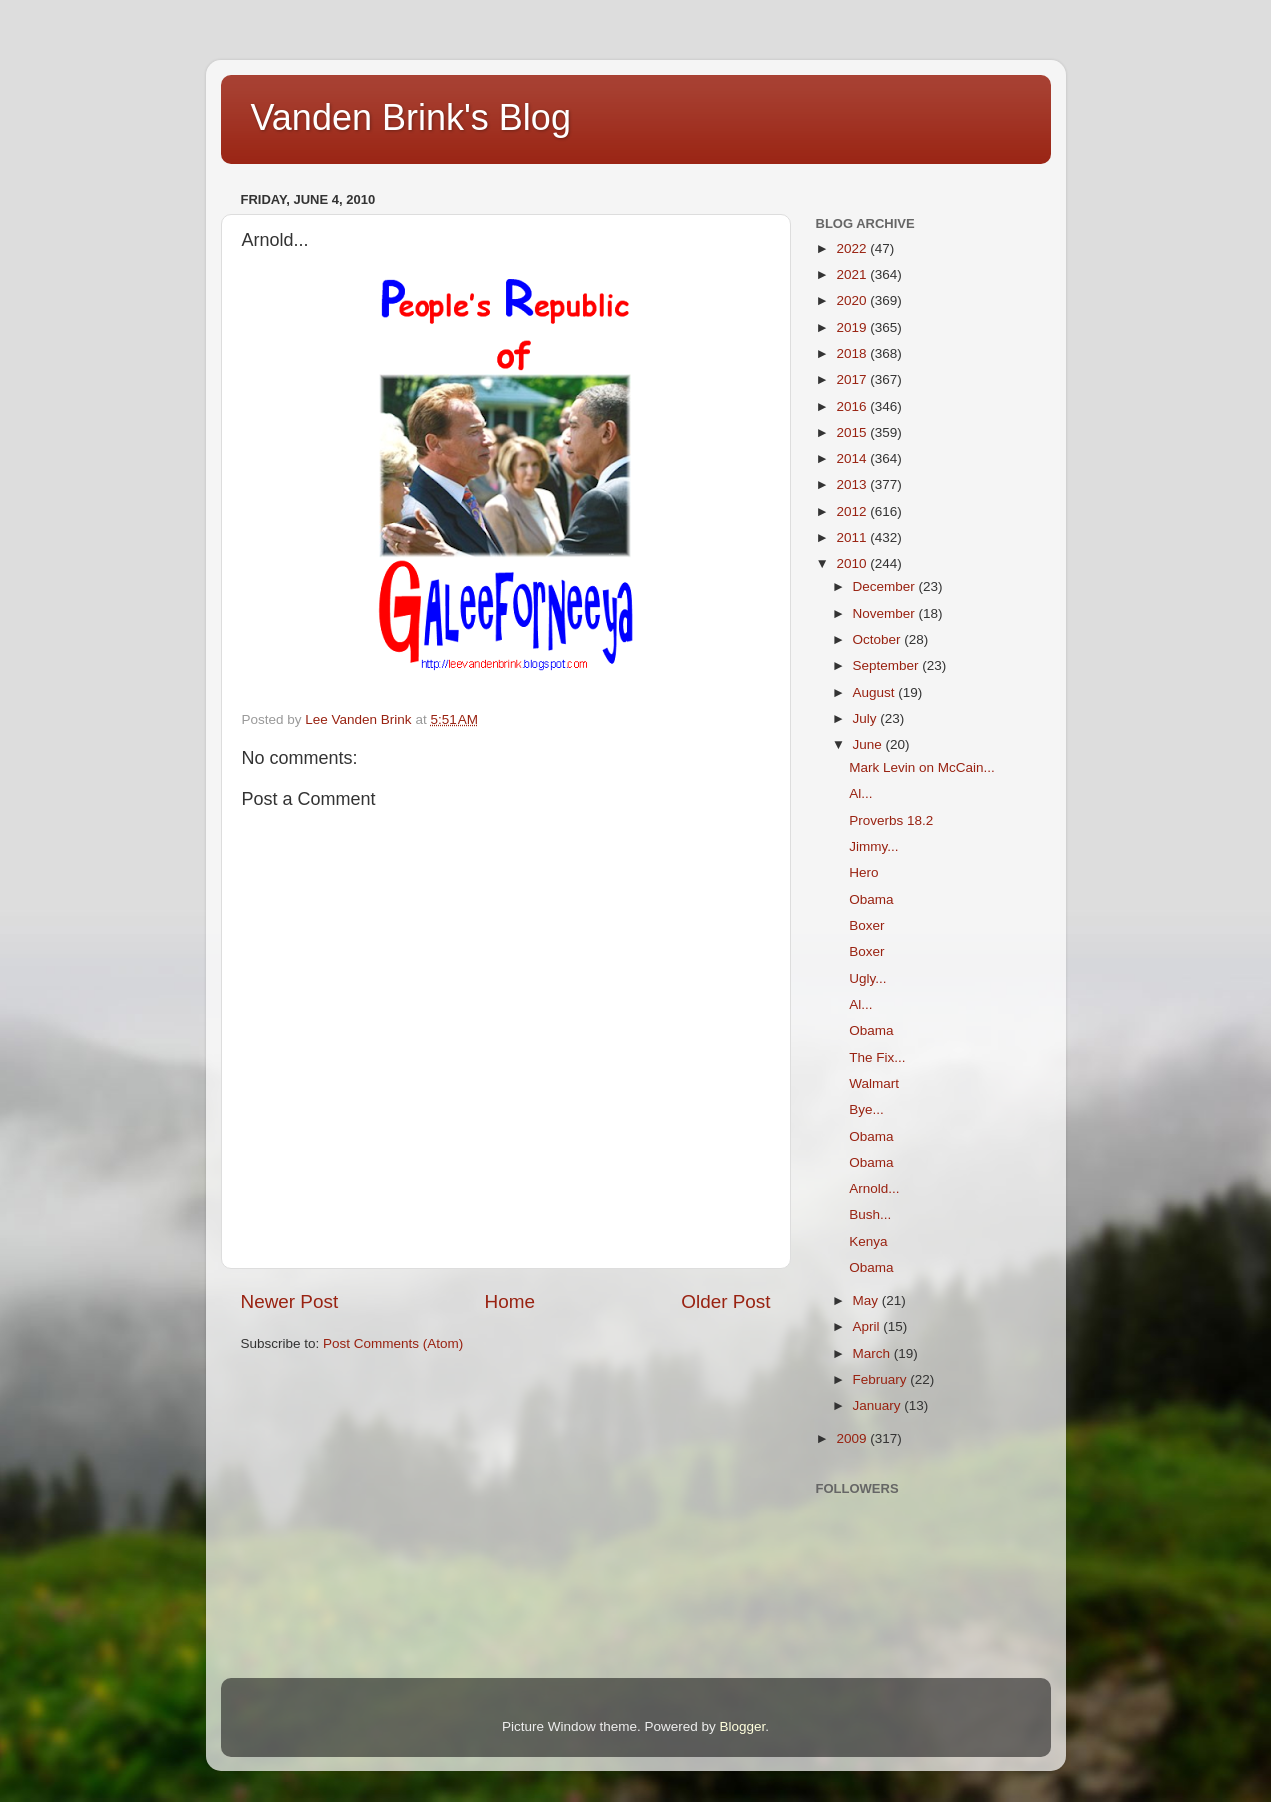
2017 (853, 379)
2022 (853, 248)
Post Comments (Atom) (393, 1343)
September (888, 665)
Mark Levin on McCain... (922, 767)
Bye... (866, 1109)
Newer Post (290, 1301)
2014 (853, 458)
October (879, 639)
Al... (860, 793)
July (867, 718)
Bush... (870, 1214)
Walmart (874, 1083)
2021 (853, 274)
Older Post (725, 1301)
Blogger (743, 1726)
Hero (863, 872)
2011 (853, 537)
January (879, 1405)
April (868, 1326)
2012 (853, 511)
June (869, 744)
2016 (853, 406)
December (886, 586)
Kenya (868, 1241)
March (873, 1353)
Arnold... (874, 1188)
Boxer (866, 925)
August (876, 692)
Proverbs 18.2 (891, 820)
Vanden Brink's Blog (411, 117)
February (882, 1379)
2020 (853, 300)
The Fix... (877, 1057)
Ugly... (867, 978)
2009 (853, 1438)
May (867, 1300)
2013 (853, 484)
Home (510, 1301)
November (886, 613)
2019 (853, 327)
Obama (871, 899)
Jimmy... (873, 846)
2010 (853, 563)
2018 (853, 353)
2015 (853, 432)
